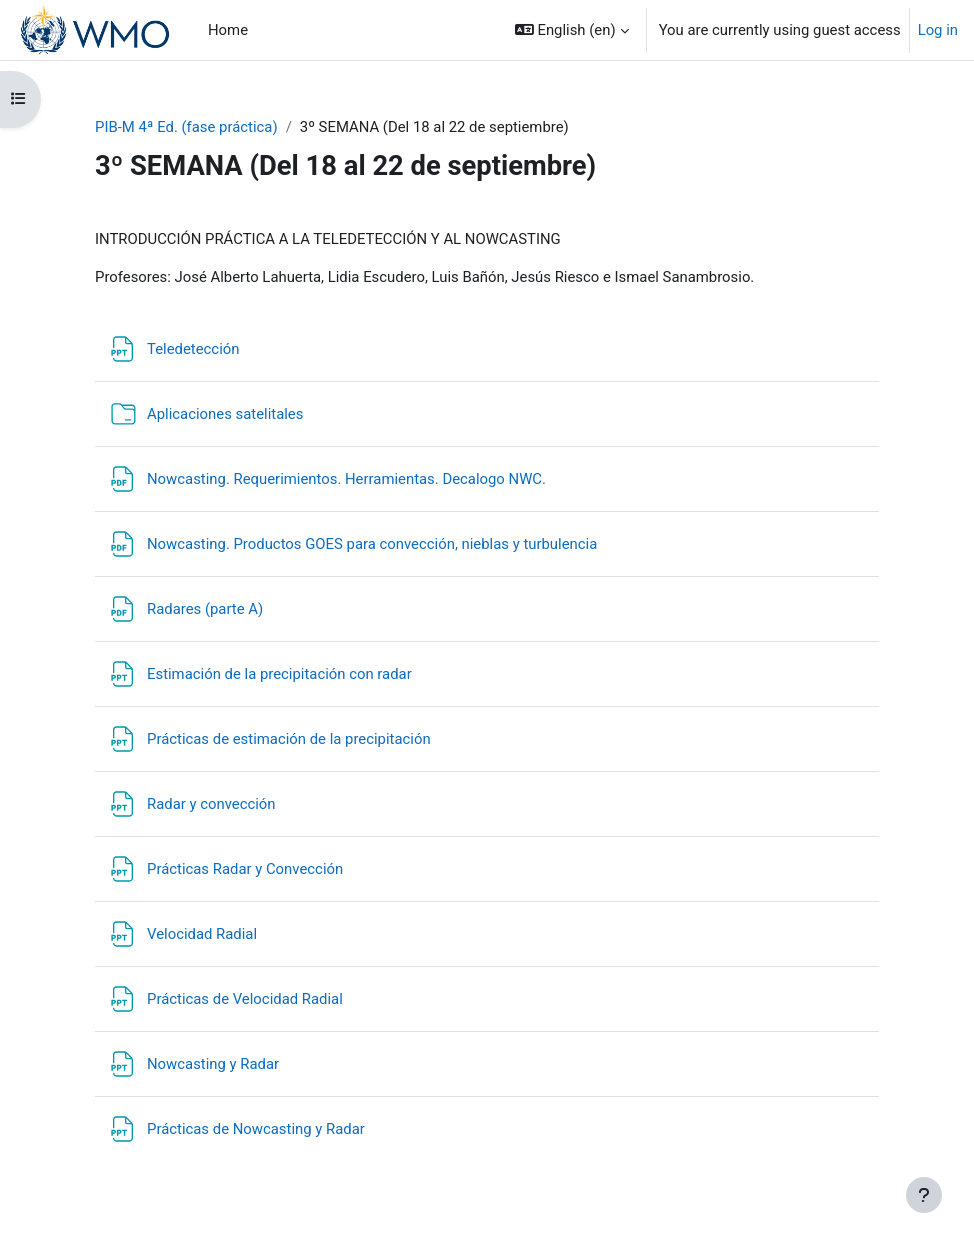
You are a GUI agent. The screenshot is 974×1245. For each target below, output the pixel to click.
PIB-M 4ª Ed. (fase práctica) (186, 127)
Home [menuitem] (228, 30)
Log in (938, 30)
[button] (572, 30)
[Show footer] (924, 1195)
